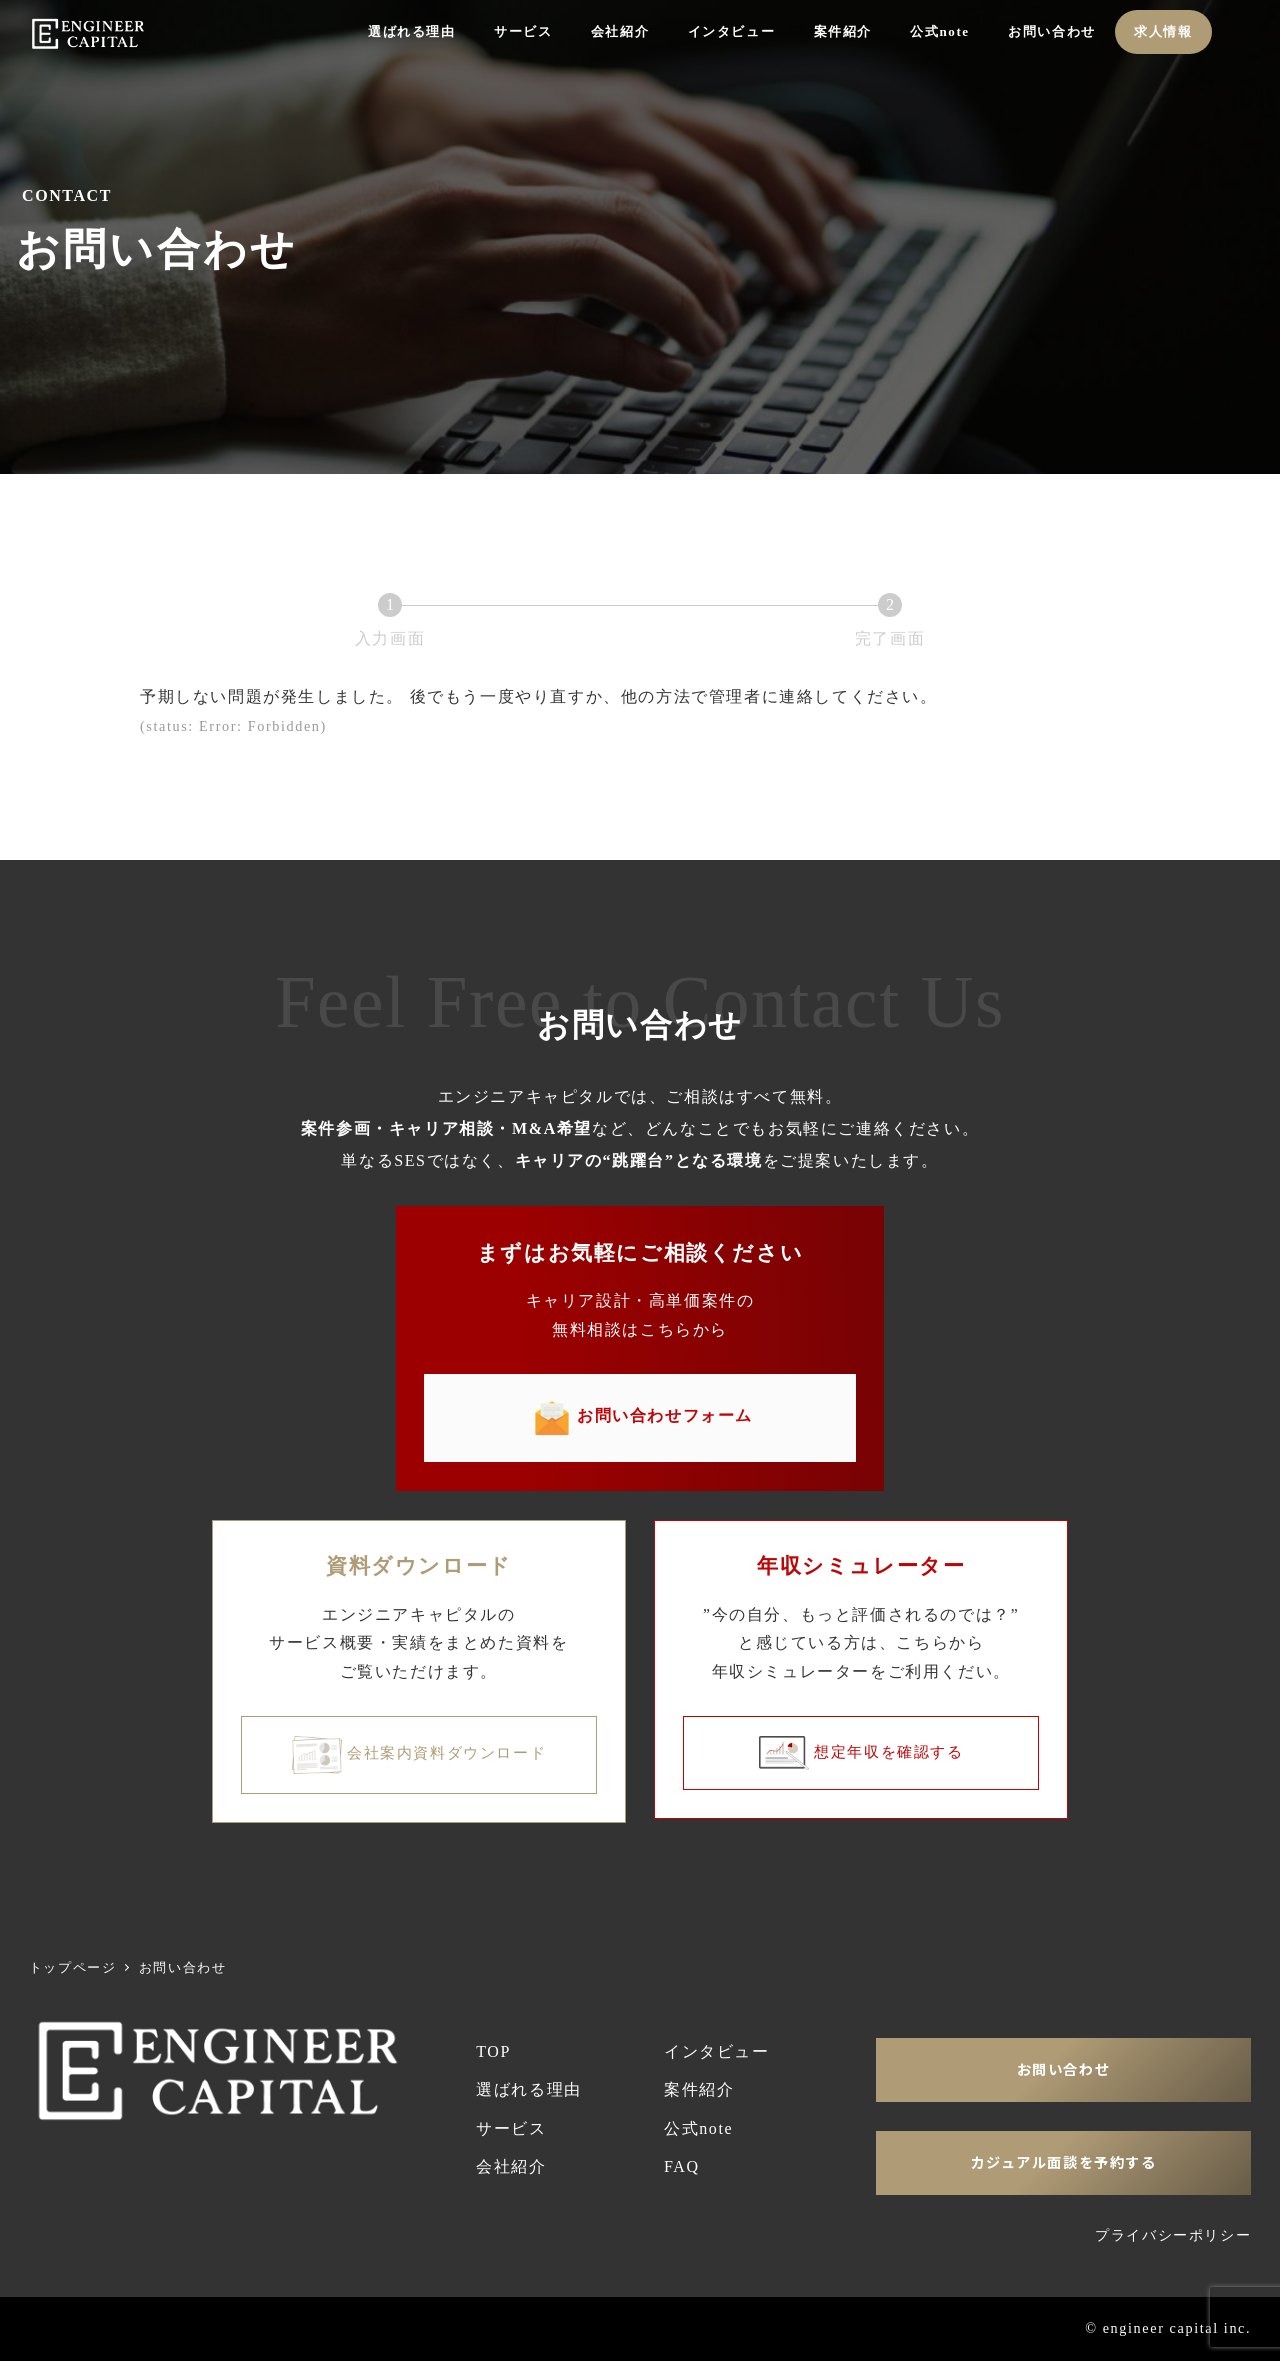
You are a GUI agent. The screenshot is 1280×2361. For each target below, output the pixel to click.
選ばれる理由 (529, 2089)
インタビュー (717, 2051)
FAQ (682, 2166)
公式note (698, 2128)
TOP (493, 2051)
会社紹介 (511, 2166)
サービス (511, 2128)
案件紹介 (699, 2089)
